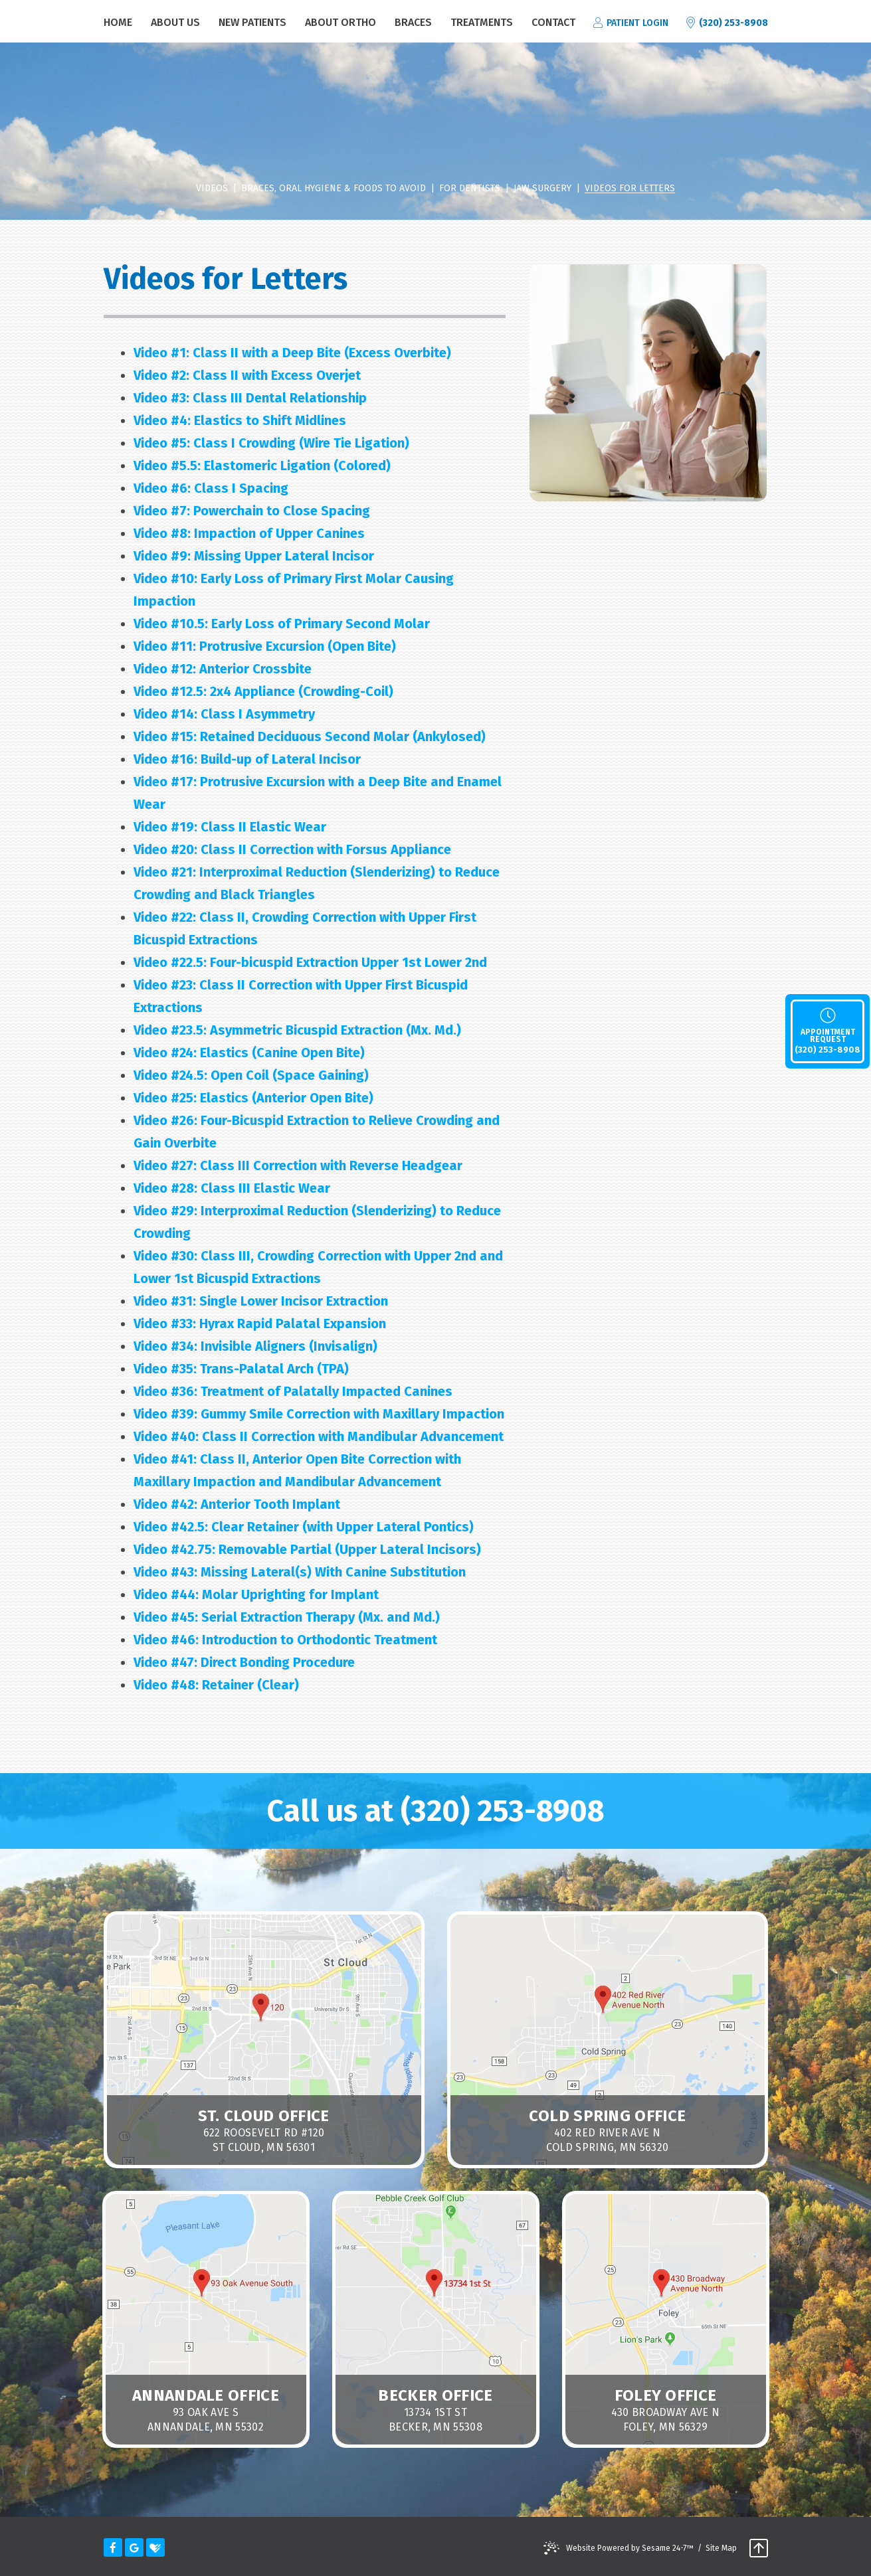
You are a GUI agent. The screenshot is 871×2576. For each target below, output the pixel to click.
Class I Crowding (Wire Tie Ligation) (271, 443)
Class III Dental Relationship (250, 398)
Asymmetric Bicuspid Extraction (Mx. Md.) (297, 1030)
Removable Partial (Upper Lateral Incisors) (307, 1549)
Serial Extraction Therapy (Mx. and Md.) (287, 1617)
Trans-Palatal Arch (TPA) (241, 1369)
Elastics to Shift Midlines (240, 420)
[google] (134, 2547)
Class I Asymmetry (224, 714)
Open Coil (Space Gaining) (251, 1075)
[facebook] (113, 2547)
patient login (630, 23)
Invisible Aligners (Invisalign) (255, 1346)
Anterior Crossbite (223, 669)
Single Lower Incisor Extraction (261, 1301)
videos (212, 188)
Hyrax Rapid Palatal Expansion (260, 1323)
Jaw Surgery (542, 188)
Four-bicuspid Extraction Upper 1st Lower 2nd (310, 962)
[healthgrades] (155, 2547)
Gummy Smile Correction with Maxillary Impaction (319, 1414)
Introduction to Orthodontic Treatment (285, 1640)
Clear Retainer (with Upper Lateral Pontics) (304, 1527)
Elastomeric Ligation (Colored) (262, 465)
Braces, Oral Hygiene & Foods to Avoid (333, 188)
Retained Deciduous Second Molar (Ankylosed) (310, 736)
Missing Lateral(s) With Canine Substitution (300, 1572)
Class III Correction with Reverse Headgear (298, 1165)
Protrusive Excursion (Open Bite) (265, 646)
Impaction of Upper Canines (249, 533)
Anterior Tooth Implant (237, 1504)
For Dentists (469, 188)
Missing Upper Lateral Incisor (254, 556)
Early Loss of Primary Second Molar (282, 624)
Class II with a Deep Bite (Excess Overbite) (292, 353)
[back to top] (758, 2548)
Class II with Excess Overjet (247, 375)
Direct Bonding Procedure (244, 1662)
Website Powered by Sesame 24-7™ (630, 2548)
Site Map (721, 2548)
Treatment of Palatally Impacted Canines (293, 1391)
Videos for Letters (630, 188)
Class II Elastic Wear (230, 827)
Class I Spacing (211, 488)
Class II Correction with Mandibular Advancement (319, 1436)
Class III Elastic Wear (232, 1188)
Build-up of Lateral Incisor (247, 759)
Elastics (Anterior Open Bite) (253, 1098)
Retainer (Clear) (216, 1685)
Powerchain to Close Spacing (252, 511)
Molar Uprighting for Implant (256, 1594)
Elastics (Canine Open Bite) (249, 1053)
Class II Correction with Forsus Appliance (292, 849)
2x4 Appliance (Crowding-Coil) (263, 691)
